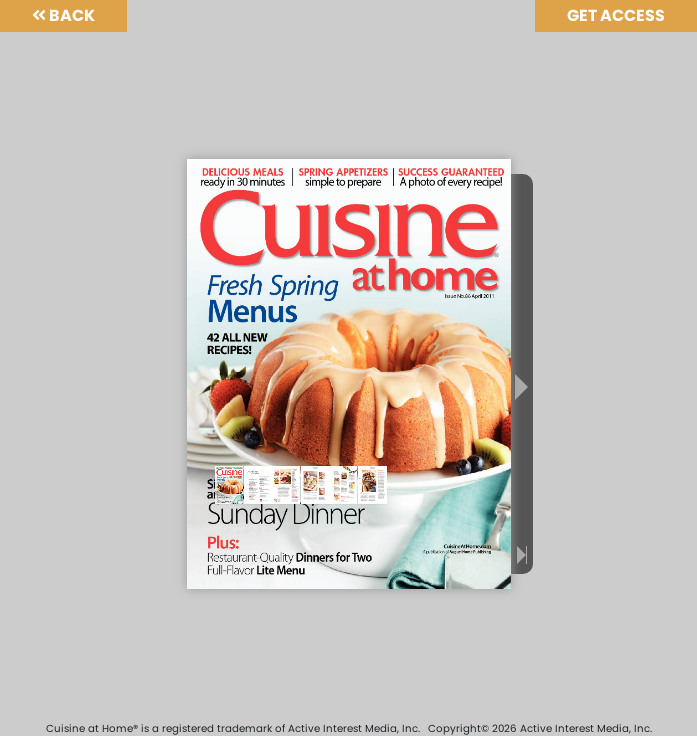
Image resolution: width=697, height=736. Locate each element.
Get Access (616, 15)
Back (63, 15)
